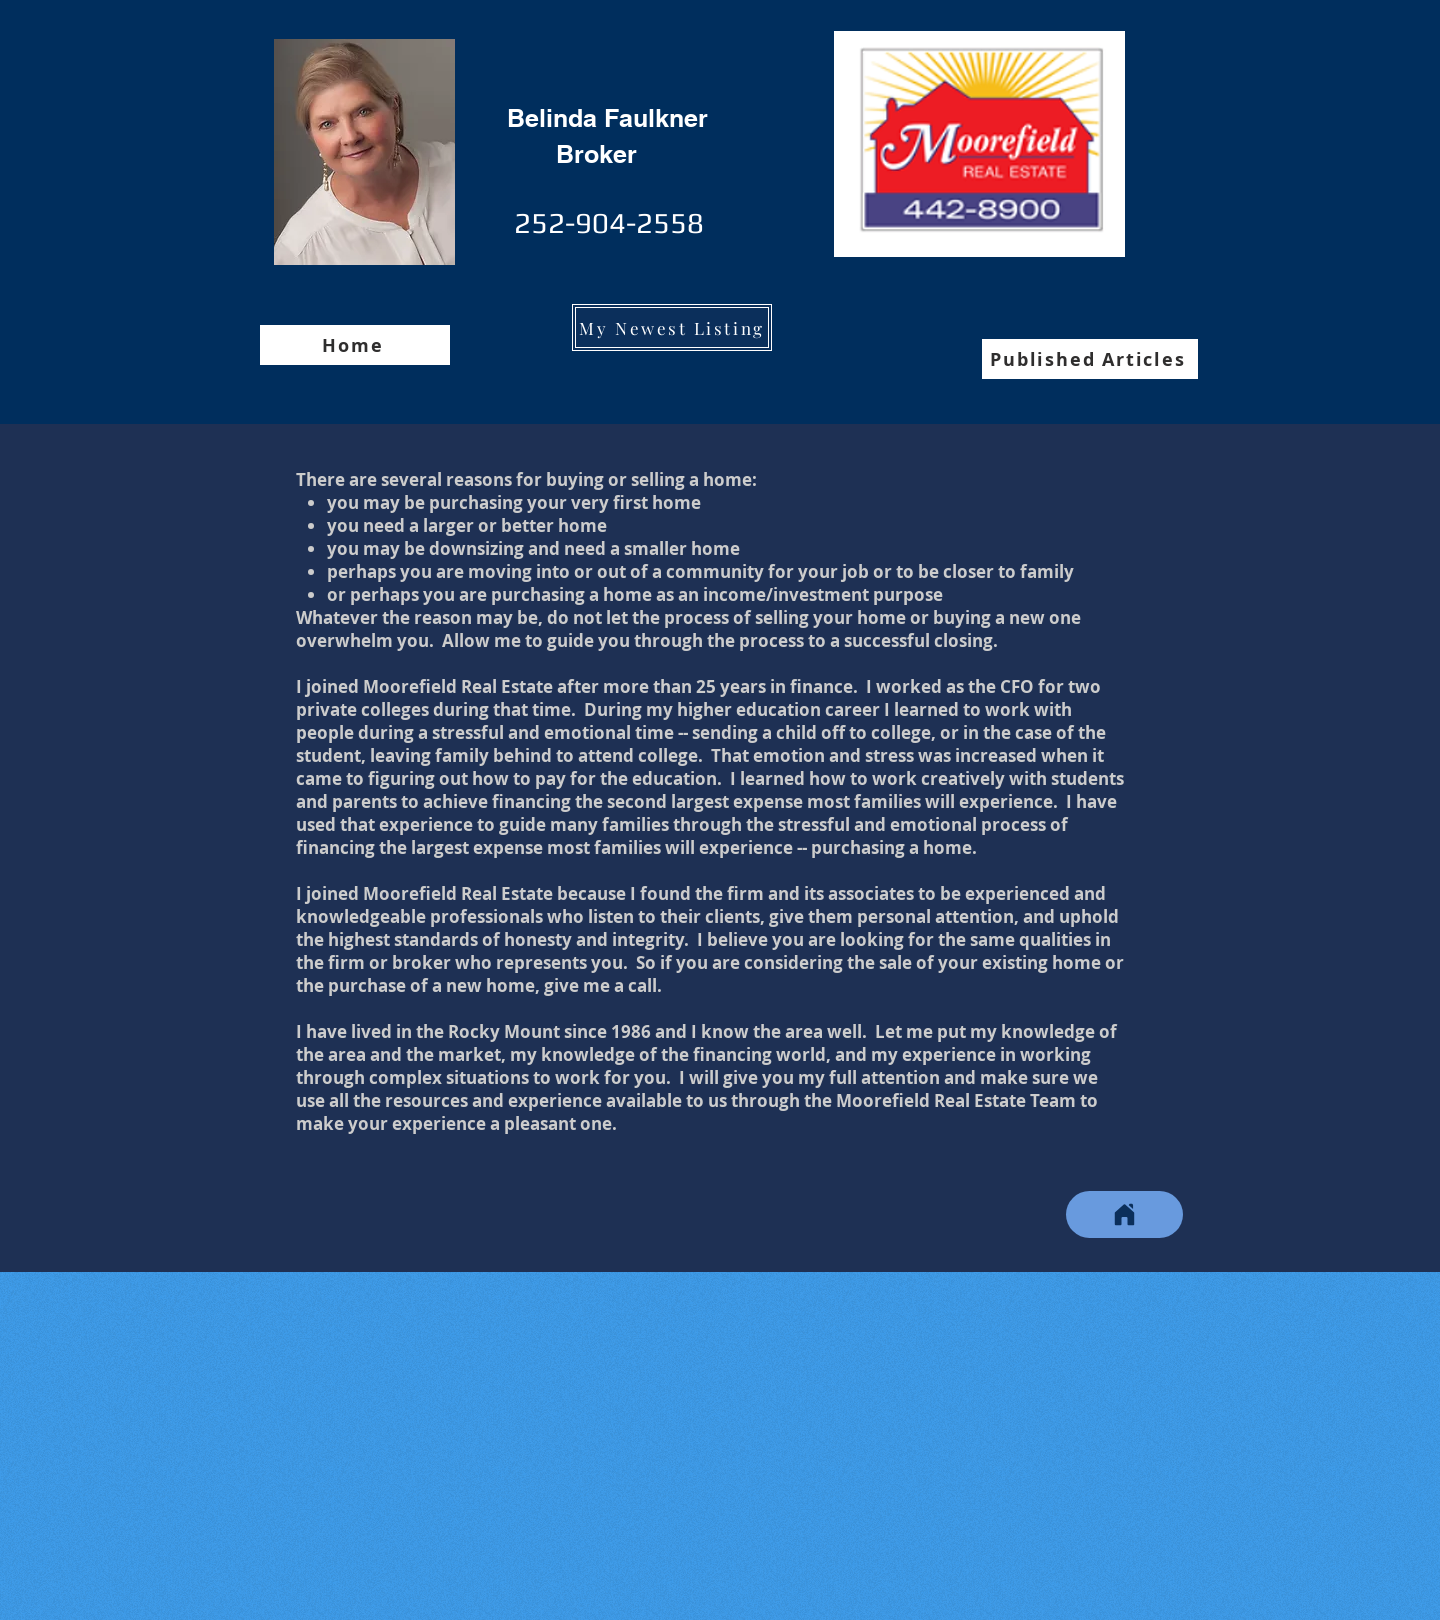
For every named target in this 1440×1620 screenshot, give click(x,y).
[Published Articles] (1090, 359)
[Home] (355, 345)
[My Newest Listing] (672, 327)
